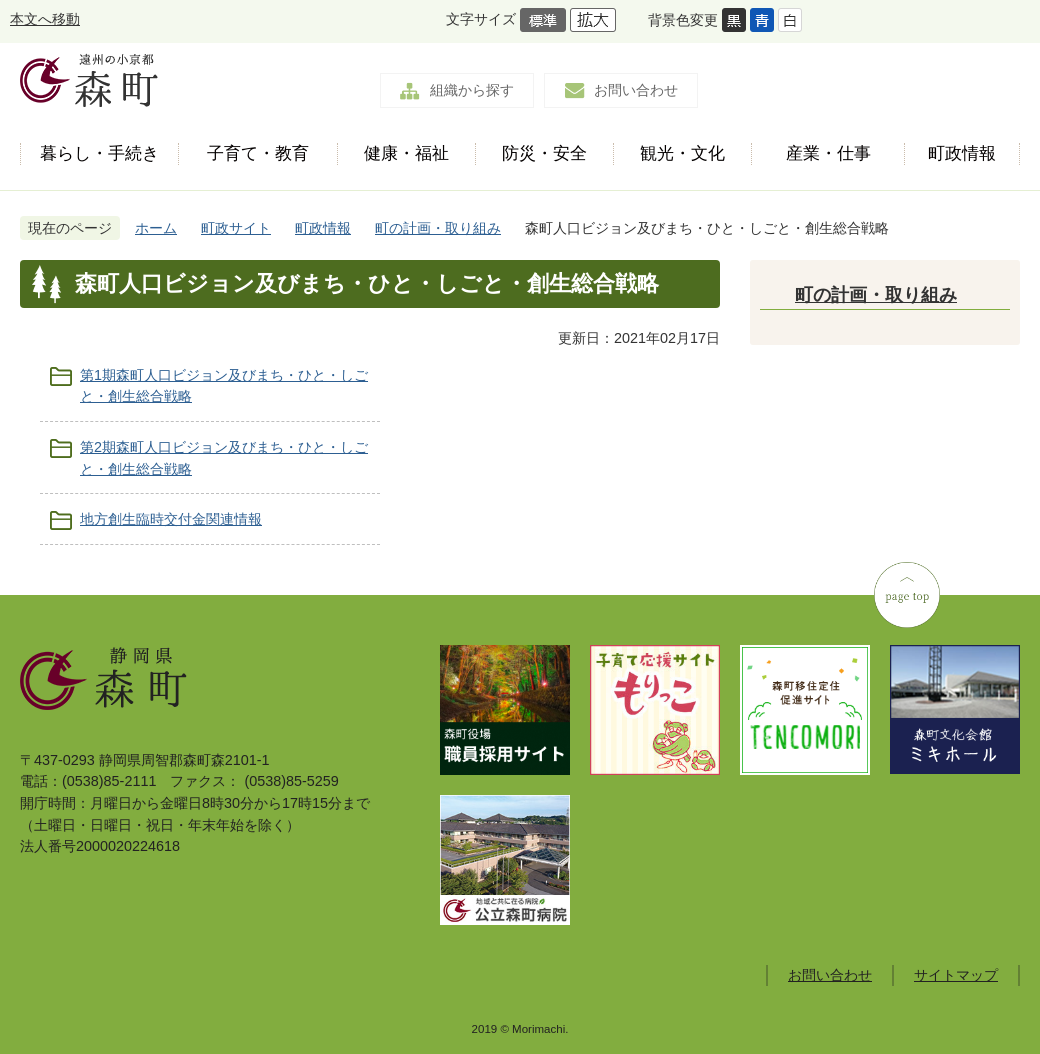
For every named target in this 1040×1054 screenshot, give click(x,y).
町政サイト (236, 228)
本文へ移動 (45, 19)
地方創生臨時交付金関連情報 (171, 519)
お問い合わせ (636, 90)
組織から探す (472, 90)
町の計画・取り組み (438, 228)
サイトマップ (956, 975)
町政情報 (323, 228)
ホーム (156, 228)
